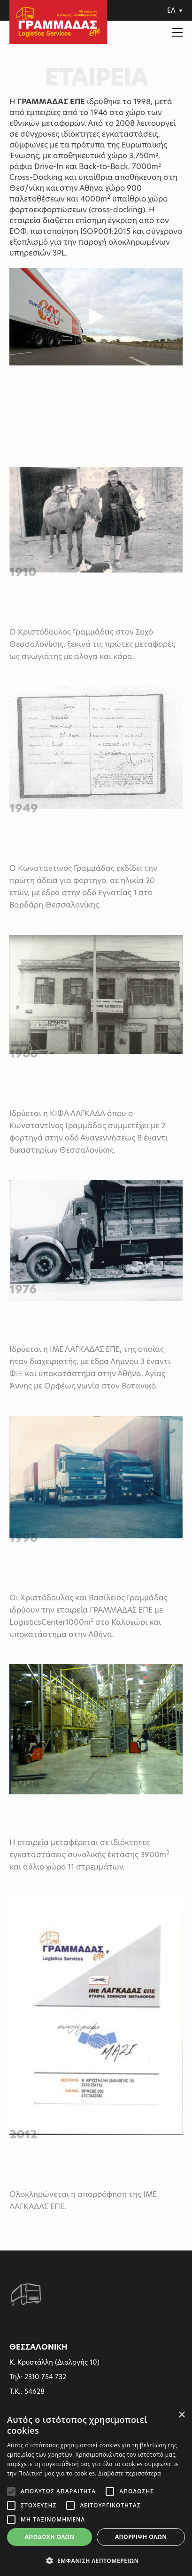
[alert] (96, 2490)
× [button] (181, 2415)
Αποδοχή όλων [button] (50, 2537)
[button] (96, 2560)
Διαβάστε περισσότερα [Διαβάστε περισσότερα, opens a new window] (129, 2473)
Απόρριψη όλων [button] (141, 2537)
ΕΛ (175, 10)
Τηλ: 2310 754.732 (37, 2377)
